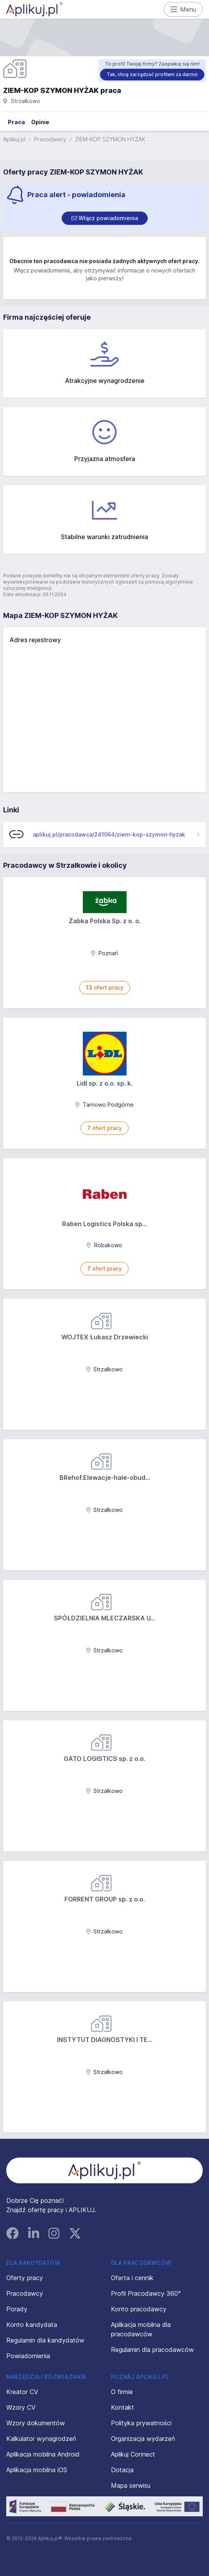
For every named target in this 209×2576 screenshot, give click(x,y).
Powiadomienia (28, 2356)
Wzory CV (21, 2407)
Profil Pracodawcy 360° (146, 2293)
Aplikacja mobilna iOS (36, 2470)
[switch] (105, 218)
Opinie (40, 122)
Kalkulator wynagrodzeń (41, 2438)
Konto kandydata (31, 2325)
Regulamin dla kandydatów (45, 2340)
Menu (183, 9)
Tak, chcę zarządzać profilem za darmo (152, 74)
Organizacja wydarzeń (143, 2438)
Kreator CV (22, 2392)
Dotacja (122, 2470)
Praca (16, 122)
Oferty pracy (24, 2278)
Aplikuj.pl (14, 139)
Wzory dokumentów (35, 2423)
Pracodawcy (50, 139)
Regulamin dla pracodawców (152, 2349)
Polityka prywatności (141, 2423)
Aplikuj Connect (133, 2454)
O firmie (122, 2392)
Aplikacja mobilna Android (43, 2454)
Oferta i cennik (132, 2278)
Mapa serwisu (130, 2485)
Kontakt (122, 2407)
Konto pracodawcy (138, 2309)
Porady (16, 2309)
